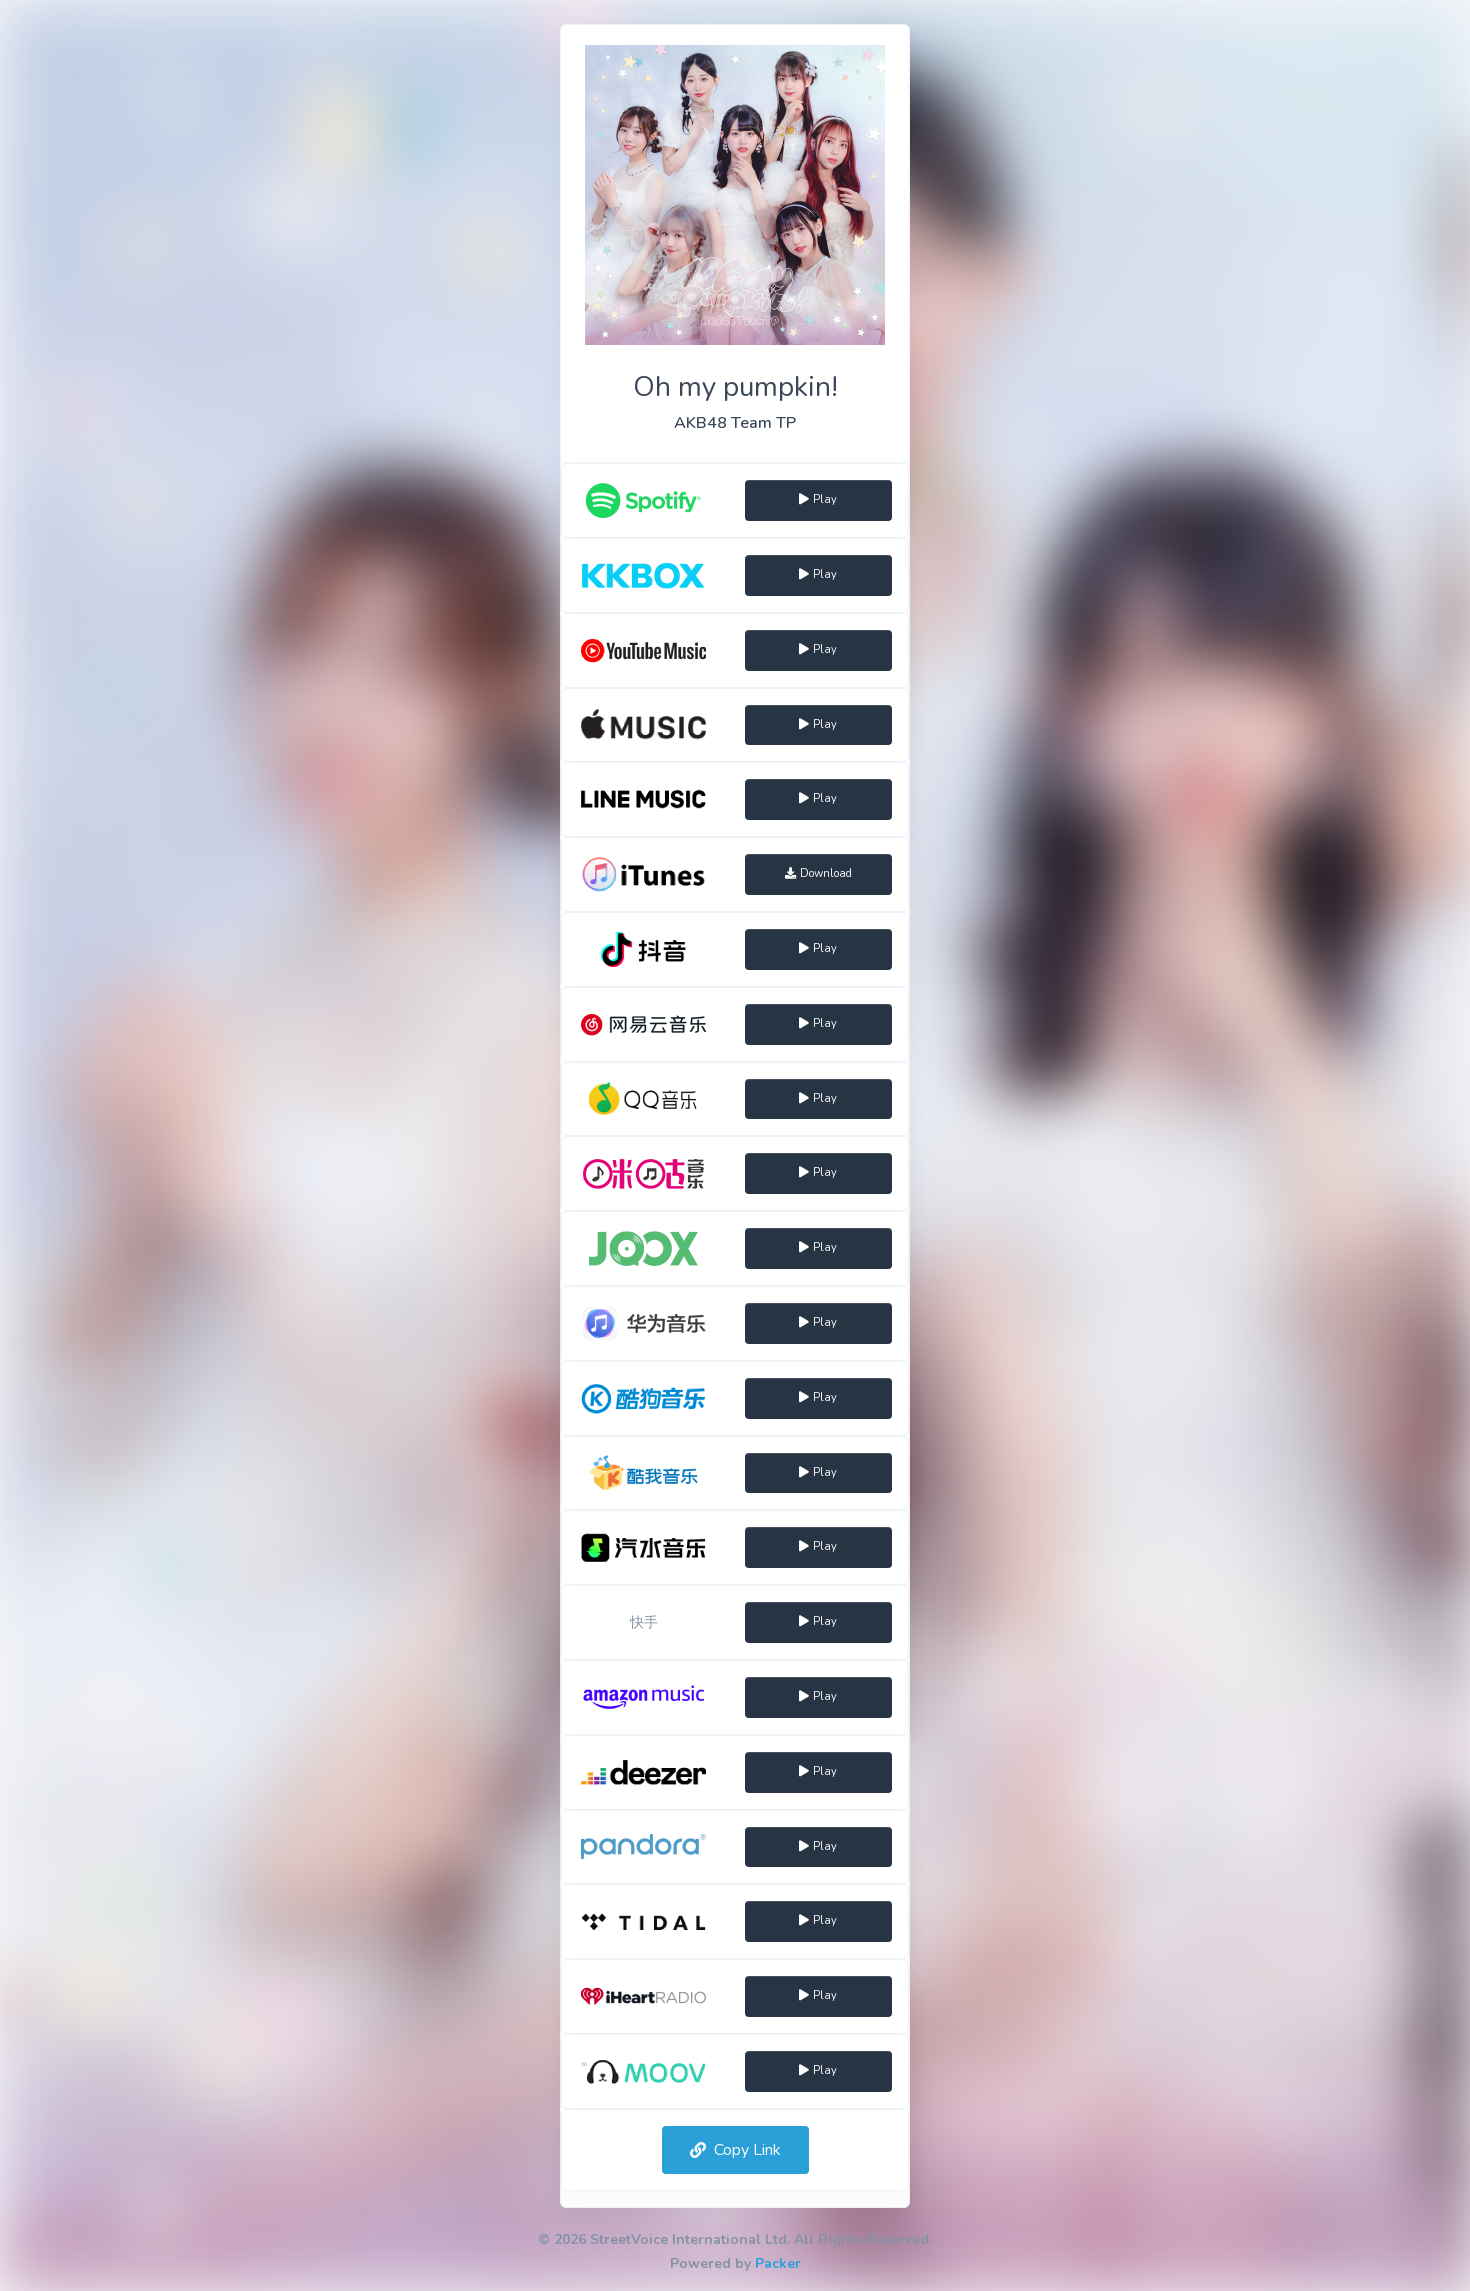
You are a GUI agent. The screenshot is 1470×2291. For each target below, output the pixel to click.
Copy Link (735, 2150)
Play (818, 499)
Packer (778, 2263)
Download (818, 873)
